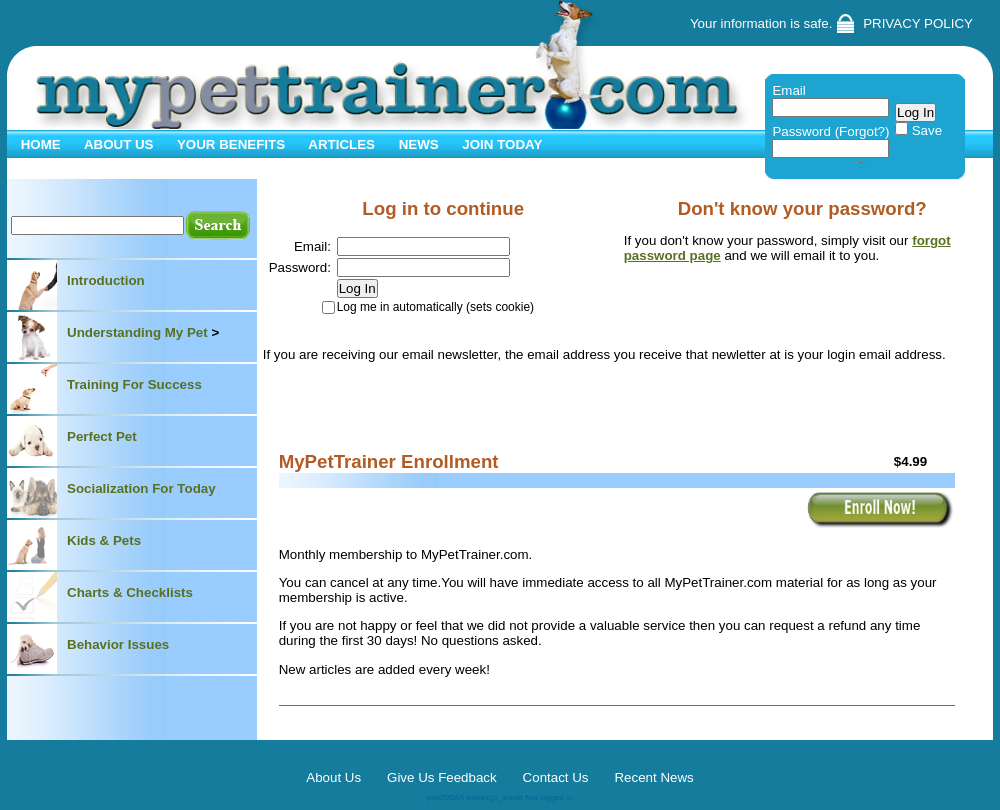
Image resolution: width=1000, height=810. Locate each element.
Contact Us (556, 777)
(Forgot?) (862, 131)
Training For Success (134, 384)
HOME (39, 144)
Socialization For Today (141, 488)
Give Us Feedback (442, 777)
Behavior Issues (118, 644)
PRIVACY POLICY (918, 23)
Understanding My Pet (137, 332)
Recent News (653, 777)
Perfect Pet (102, 436)
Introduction (106, 280)
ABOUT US (117, 144)
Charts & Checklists (130, 592)
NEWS (417, 144)
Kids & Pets (104, 540)
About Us (333, 777)
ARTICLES (340, 144)
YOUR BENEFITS (230, 144)
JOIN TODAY (501, 144)
